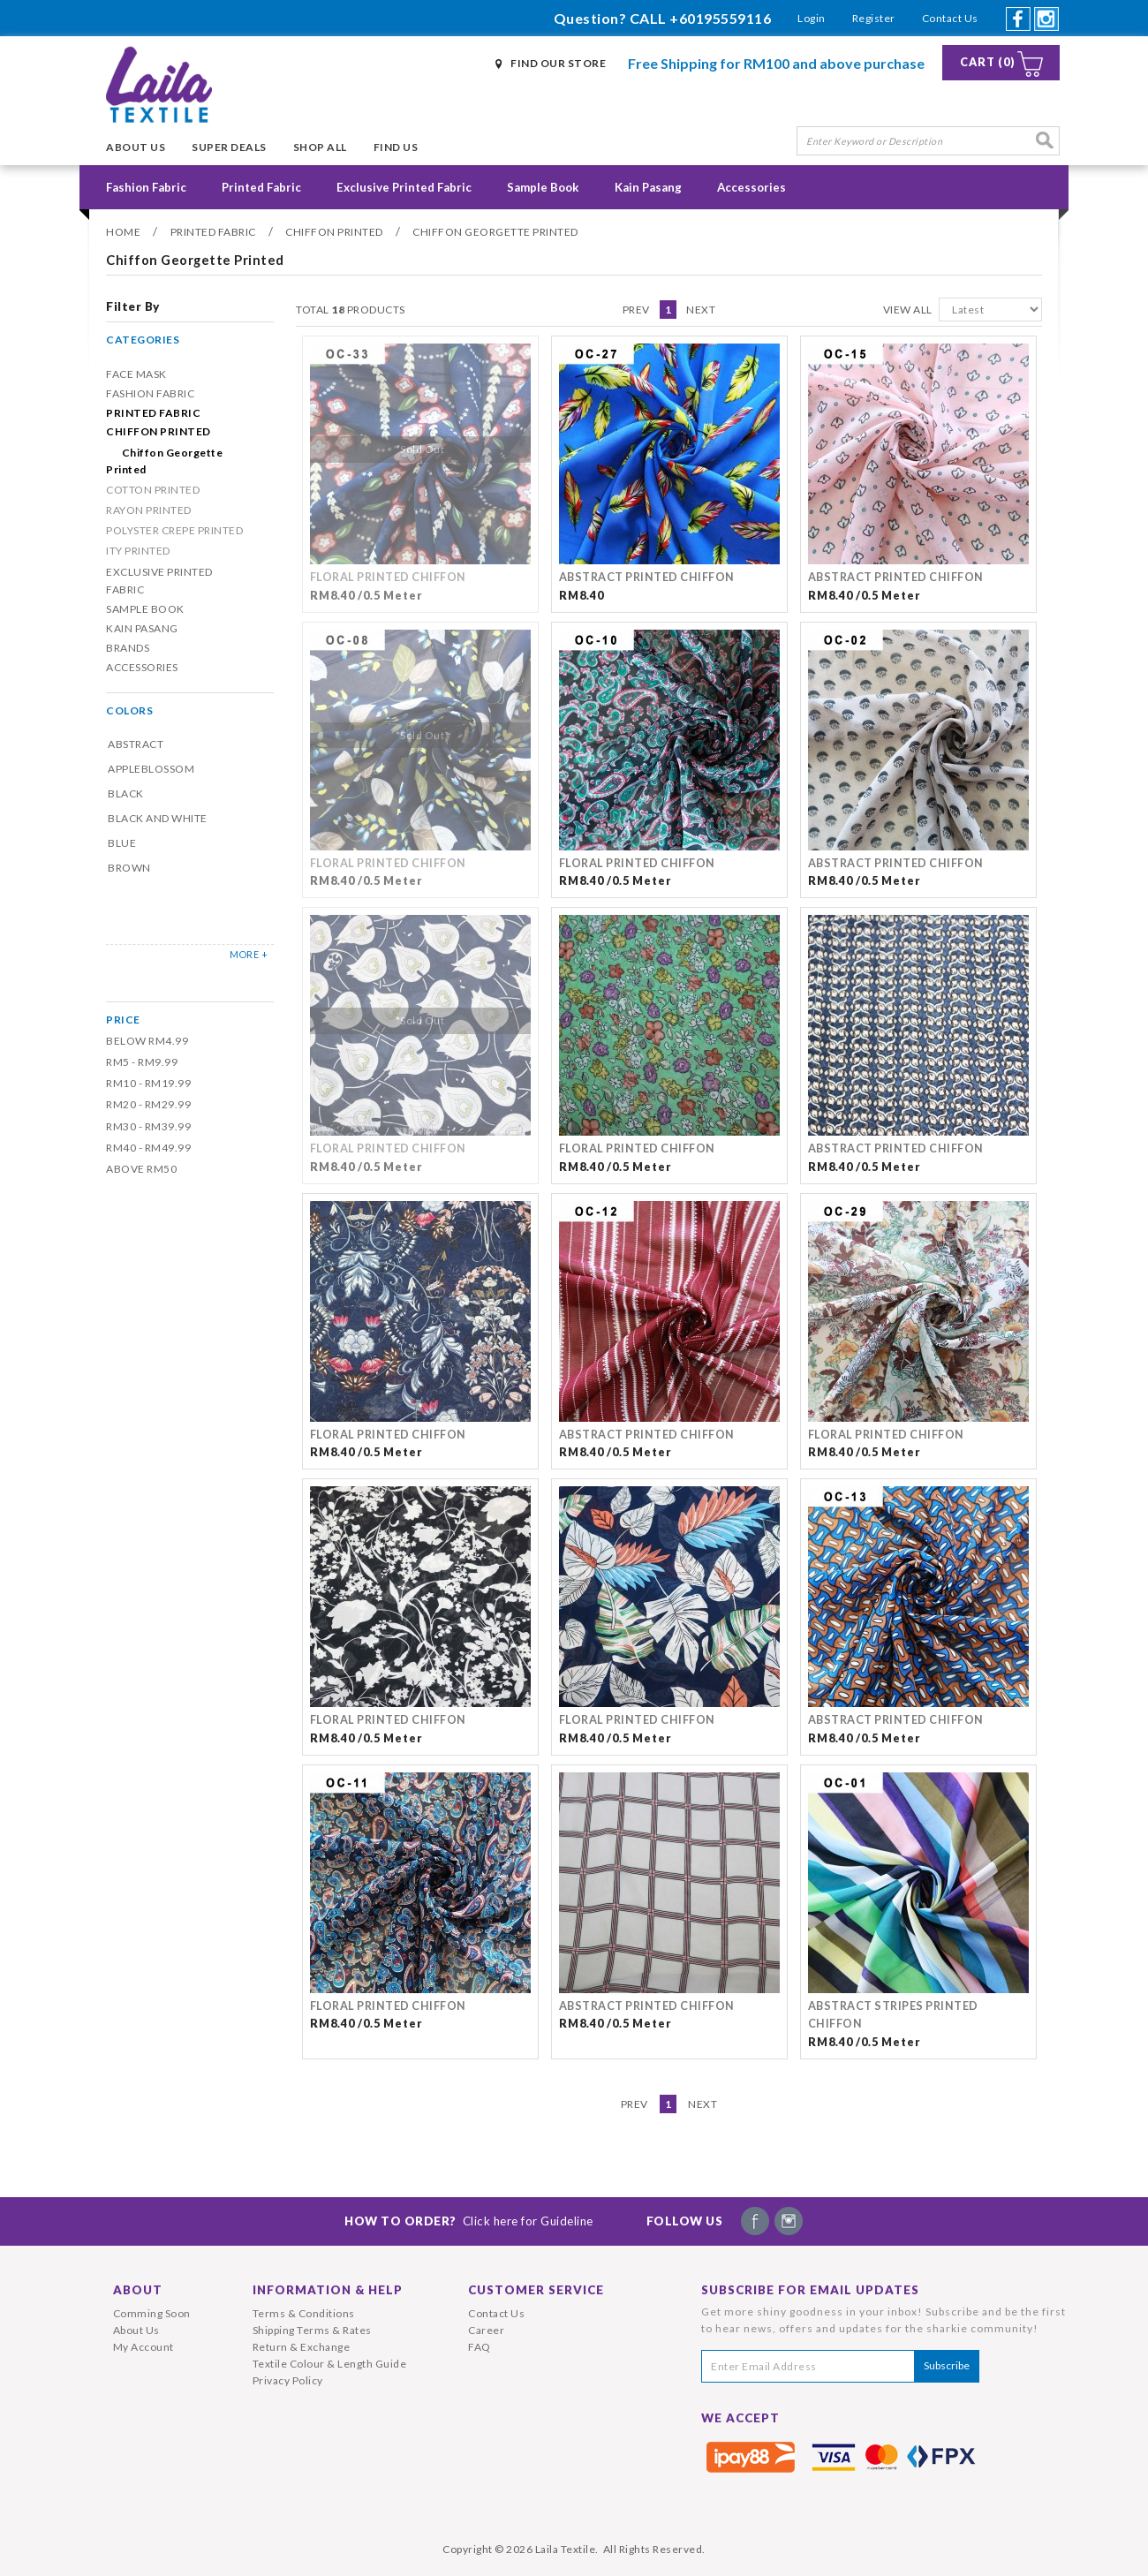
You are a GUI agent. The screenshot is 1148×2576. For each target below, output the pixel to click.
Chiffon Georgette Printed (495, 231)
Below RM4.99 (147, 1040)
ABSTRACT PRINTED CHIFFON (647, 577)
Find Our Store (558, 63)
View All (908, 309)
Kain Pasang (648, 187)
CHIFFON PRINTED (334, 231)
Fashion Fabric (146, 187)
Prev (636, 309)
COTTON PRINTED (153, 489)
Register (873, 18)
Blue (122, 843)
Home (123, 231)
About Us (135, 147)
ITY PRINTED (138, 550)
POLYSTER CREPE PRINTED (174, 530)
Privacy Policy (288, 2380)
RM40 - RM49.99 (148, 1147)
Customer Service (536, 2290)
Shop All (320, 147)
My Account (143, 2346)
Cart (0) (988, 62)
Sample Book (543, 187)
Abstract (135, 744)
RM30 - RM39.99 (148, 1126)
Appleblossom (151, 768)
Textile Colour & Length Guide (330, 2363)
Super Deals (229, 147)
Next (700, 309)
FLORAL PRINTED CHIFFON (388, 577)
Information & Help (328, 2290)
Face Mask (136, 374)
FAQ (479, 2346)
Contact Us (950, 18)
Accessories (751, 187)
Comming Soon (152, 2313)
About (137, 2290)
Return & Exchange (302, 2346)
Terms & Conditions (304, 2313)
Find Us (396, 147)
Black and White (158, 818)
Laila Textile (565, 2549)
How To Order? (468, 2221)
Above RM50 (141, 1168)
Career (486, 2330)
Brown (129, 867)
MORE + (249, 954)
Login (811, 18)
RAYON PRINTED (149, 510)
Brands (127, 647)
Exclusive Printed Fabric (404, 187)
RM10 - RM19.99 (148, 1083)
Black (126, 793)
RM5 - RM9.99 (141, 1062)
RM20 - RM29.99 (148, 1104)
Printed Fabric (261, 187)
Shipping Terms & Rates (312, 2330)
